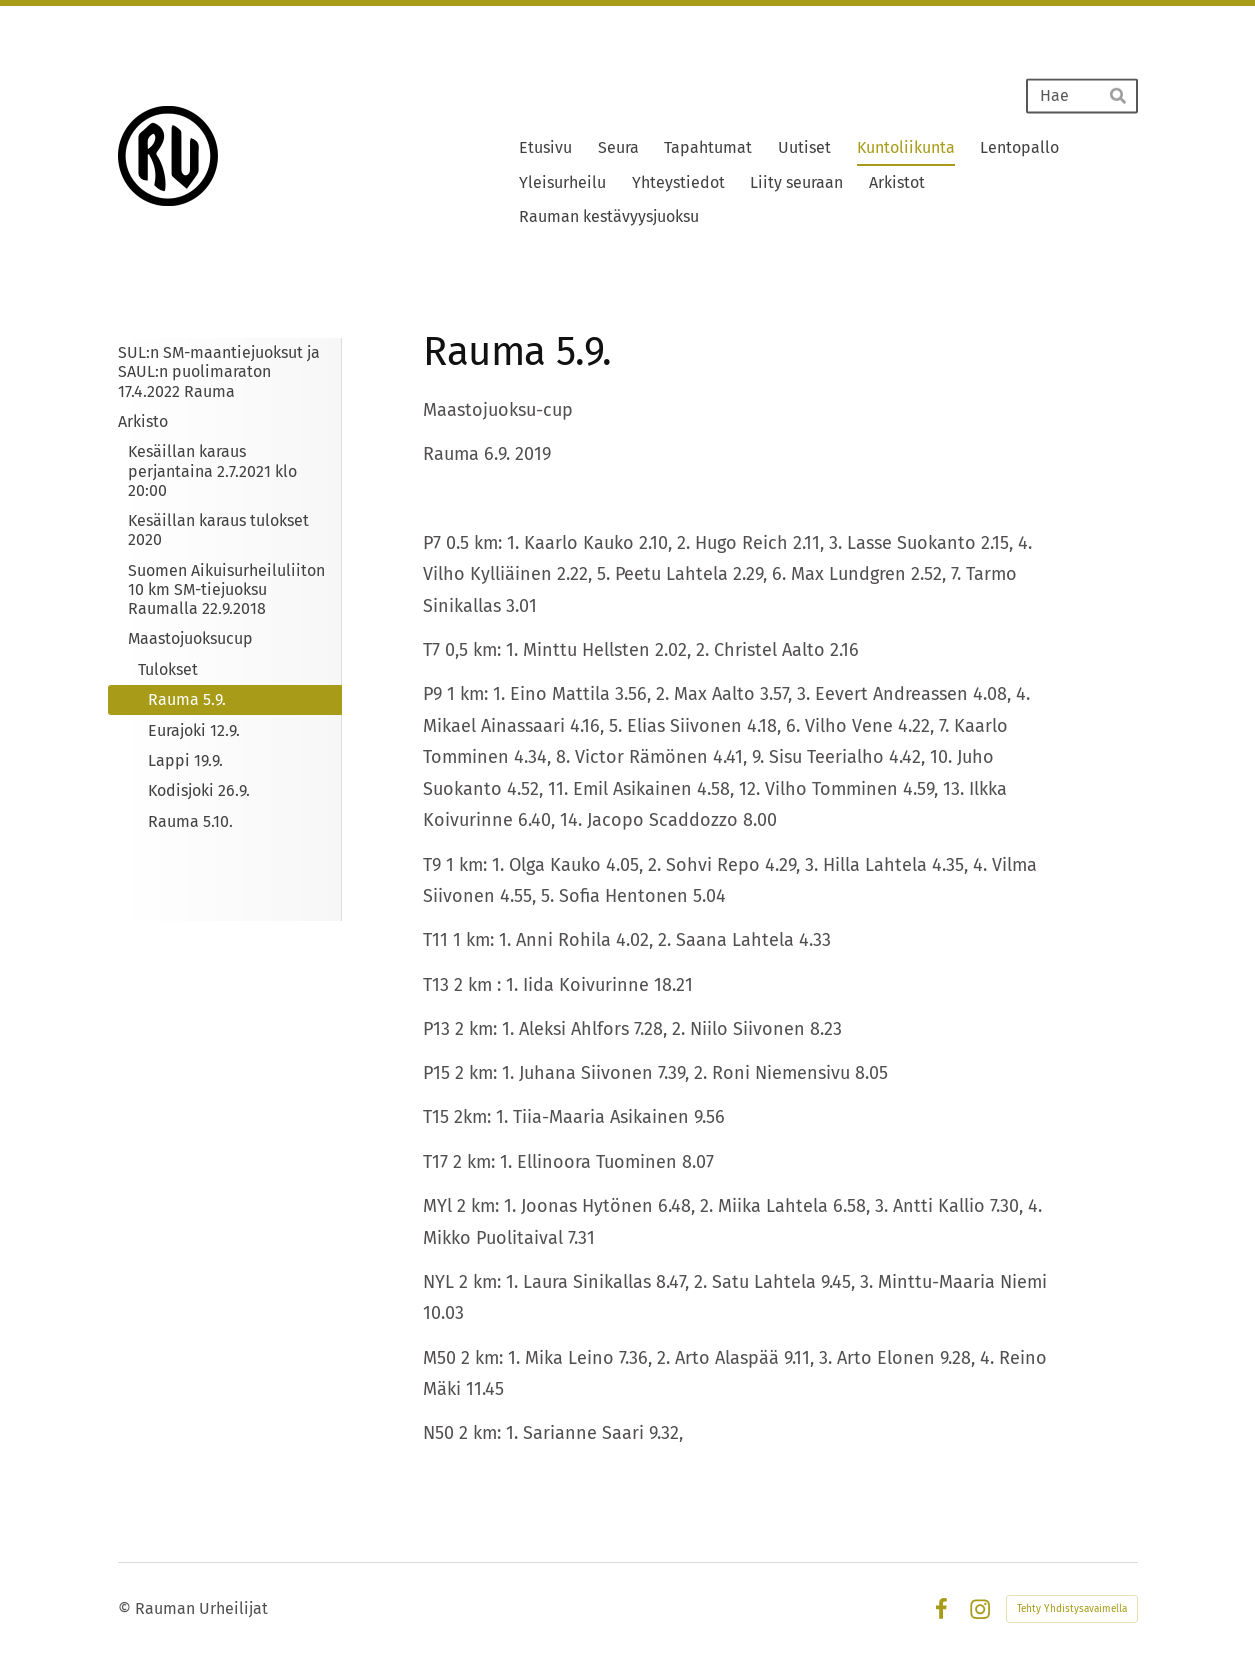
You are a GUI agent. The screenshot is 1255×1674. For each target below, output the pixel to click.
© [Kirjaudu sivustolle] (126, 1608)
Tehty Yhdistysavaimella (1072, 1609)
